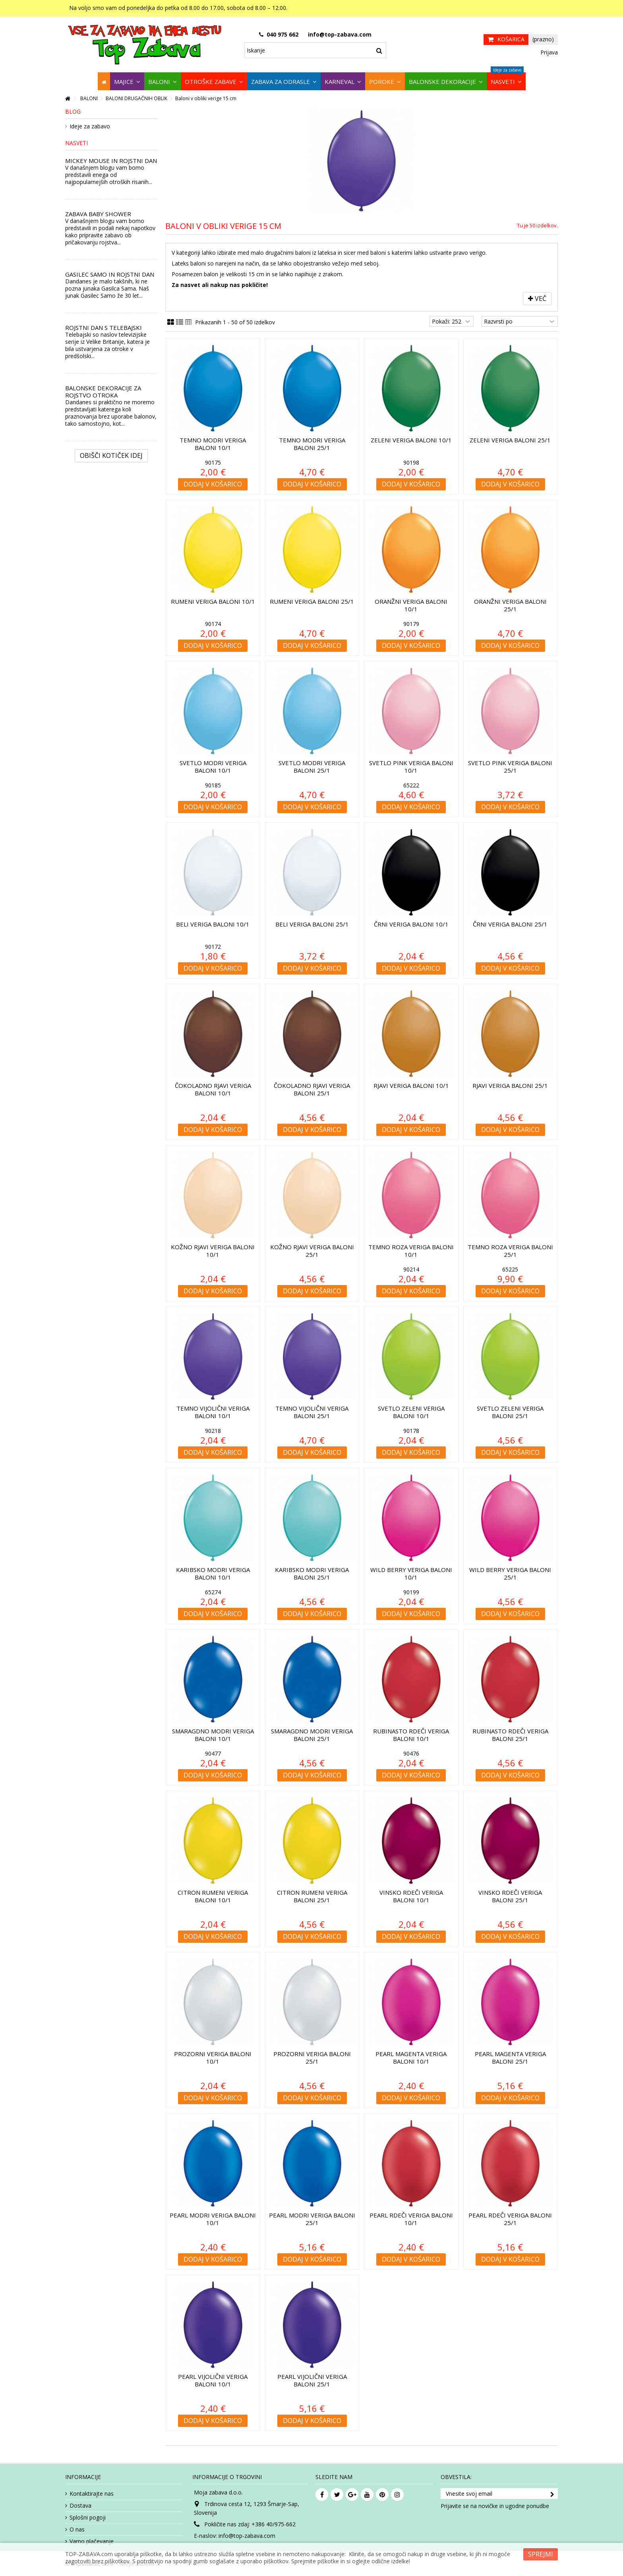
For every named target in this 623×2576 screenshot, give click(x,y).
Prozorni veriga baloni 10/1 (213, 2057)
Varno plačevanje (92, 2541)
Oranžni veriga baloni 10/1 (411, 605)
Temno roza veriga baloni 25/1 (510, 1250)
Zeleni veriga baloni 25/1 (510, 440)
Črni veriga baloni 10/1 (411, 924)
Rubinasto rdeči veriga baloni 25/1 (510, 1735)
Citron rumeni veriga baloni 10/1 (213, 1896)
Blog (73, 111)
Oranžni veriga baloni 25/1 (510, 605)
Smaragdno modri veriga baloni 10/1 (213, 1735)
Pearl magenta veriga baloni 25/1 (510, 2057)
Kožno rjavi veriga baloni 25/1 (312, 1250)
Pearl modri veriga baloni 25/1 (312, 2219)
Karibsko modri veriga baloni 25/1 (312, 1573)
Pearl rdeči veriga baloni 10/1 (411, 2219)
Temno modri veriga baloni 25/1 (312, 444)
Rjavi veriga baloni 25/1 (510, 1085)
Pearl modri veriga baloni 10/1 (213, 2219)
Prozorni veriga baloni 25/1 (312, 2057)
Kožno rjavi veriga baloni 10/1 (213, 1250)
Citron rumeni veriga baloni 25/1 (312, 1896)
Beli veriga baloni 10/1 (213, 924)
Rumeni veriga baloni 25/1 (312, 601)
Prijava (548, 52)
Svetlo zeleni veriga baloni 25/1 (510, 1412)
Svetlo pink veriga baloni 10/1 (411, 766)
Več (537, 298)
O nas (77, 2529)
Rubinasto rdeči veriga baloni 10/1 (411, 1735)
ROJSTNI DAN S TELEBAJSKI (103, 327)
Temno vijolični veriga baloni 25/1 (311, 1412)
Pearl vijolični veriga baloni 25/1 (312, 2380)
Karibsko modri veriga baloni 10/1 (213, 1573)
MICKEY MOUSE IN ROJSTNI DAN (111, 161)
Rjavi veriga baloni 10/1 (411, 1085)
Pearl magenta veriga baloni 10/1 (411, 2057)
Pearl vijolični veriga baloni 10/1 (213, 2380)
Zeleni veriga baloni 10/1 (411, 440)
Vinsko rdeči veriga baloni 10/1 (411, 1896)
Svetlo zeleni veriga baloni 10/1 (411, 1412)
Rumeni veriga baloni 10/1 (213, 601)
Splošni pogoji (88, 2517)
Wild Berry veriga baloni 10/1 (411, 1573)
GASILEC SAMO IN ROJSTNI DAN (109, 274)
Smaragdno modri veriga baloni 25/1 (312, 1735)
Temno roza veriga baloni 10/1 (411, 1250)
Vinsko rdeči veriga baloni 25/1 (510, 1896)
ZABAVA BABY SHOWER (98, 214)
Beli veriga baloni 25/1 (312, 924)
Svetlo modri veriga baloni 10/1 (213, 766)
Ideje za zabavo (90, 126)
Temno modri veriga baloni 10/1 (213, 444)
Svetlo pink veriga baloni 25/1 (510, 766)
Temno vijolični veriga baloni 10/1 (213, 1412)
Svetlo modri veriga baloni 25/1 (312, 766)
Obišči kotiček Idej (111, 455)
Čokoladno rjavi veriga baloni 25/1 (312, 1089)
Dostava (80, 2505)
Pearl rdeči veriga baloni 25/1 (510, 2219)
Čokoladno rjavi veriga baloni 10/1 (213, 1089)
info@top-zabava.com (247, 2535)
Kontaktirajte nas (92, 2493)
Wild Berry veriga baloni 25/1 (510, 1573)
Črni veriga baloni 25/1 (510, 924)
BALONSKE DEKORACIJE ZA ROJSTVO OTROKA (103, 391)
